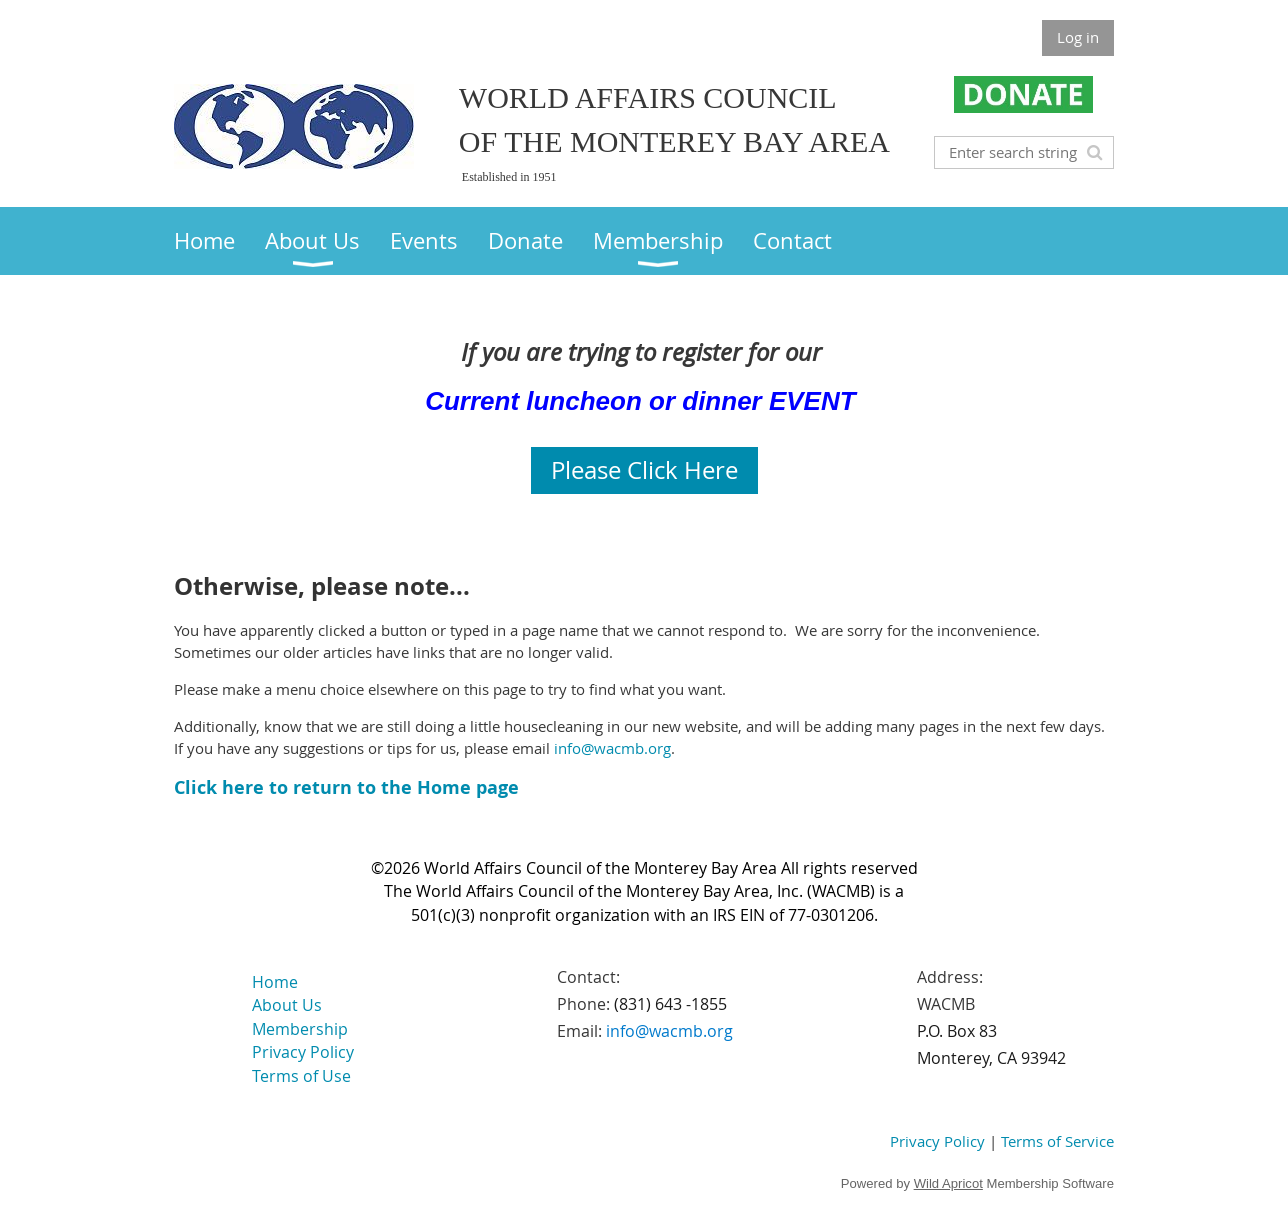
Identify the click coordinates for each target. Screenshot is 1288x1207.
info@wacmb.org (612, 748)
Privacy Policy (937, 1141)
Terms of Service (1057, 1141)
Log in (1078, 37)
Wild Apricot (948, 1183)
